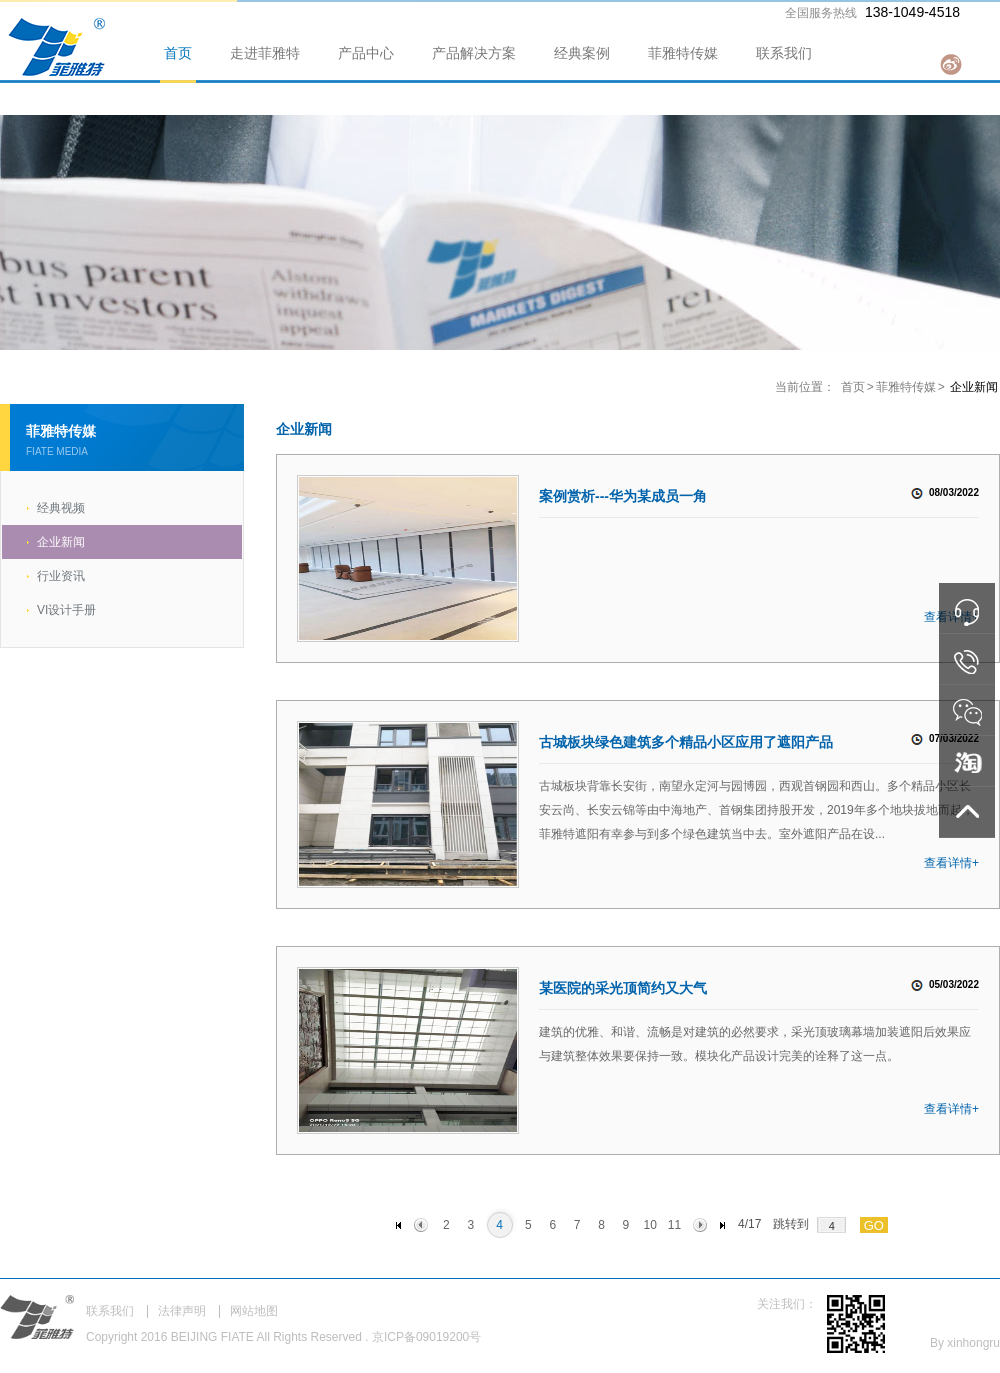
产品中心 (366, 53)
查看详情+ (951, 863)
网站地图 (254, 1311)
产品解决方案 (474, 53)
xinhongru (973, 1343)
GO (874, 1225)
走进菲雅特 (265, 53)
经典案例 (582, 53)
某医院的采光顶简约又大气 (623, 988)
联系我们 (784, 53)
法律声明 (182, 1311)
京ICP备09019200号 (426, 1337)
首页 (178, 53)
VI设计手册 (66, 610)
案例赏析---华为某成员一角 (623, 496)
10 (649, 1225)
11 (674, 1225)
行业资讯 (61, 576)
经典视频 (61, 508)
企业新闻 (61, 542)
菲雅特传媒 (683, 53)
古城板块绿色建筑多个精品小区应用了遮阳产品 (686, 742)
